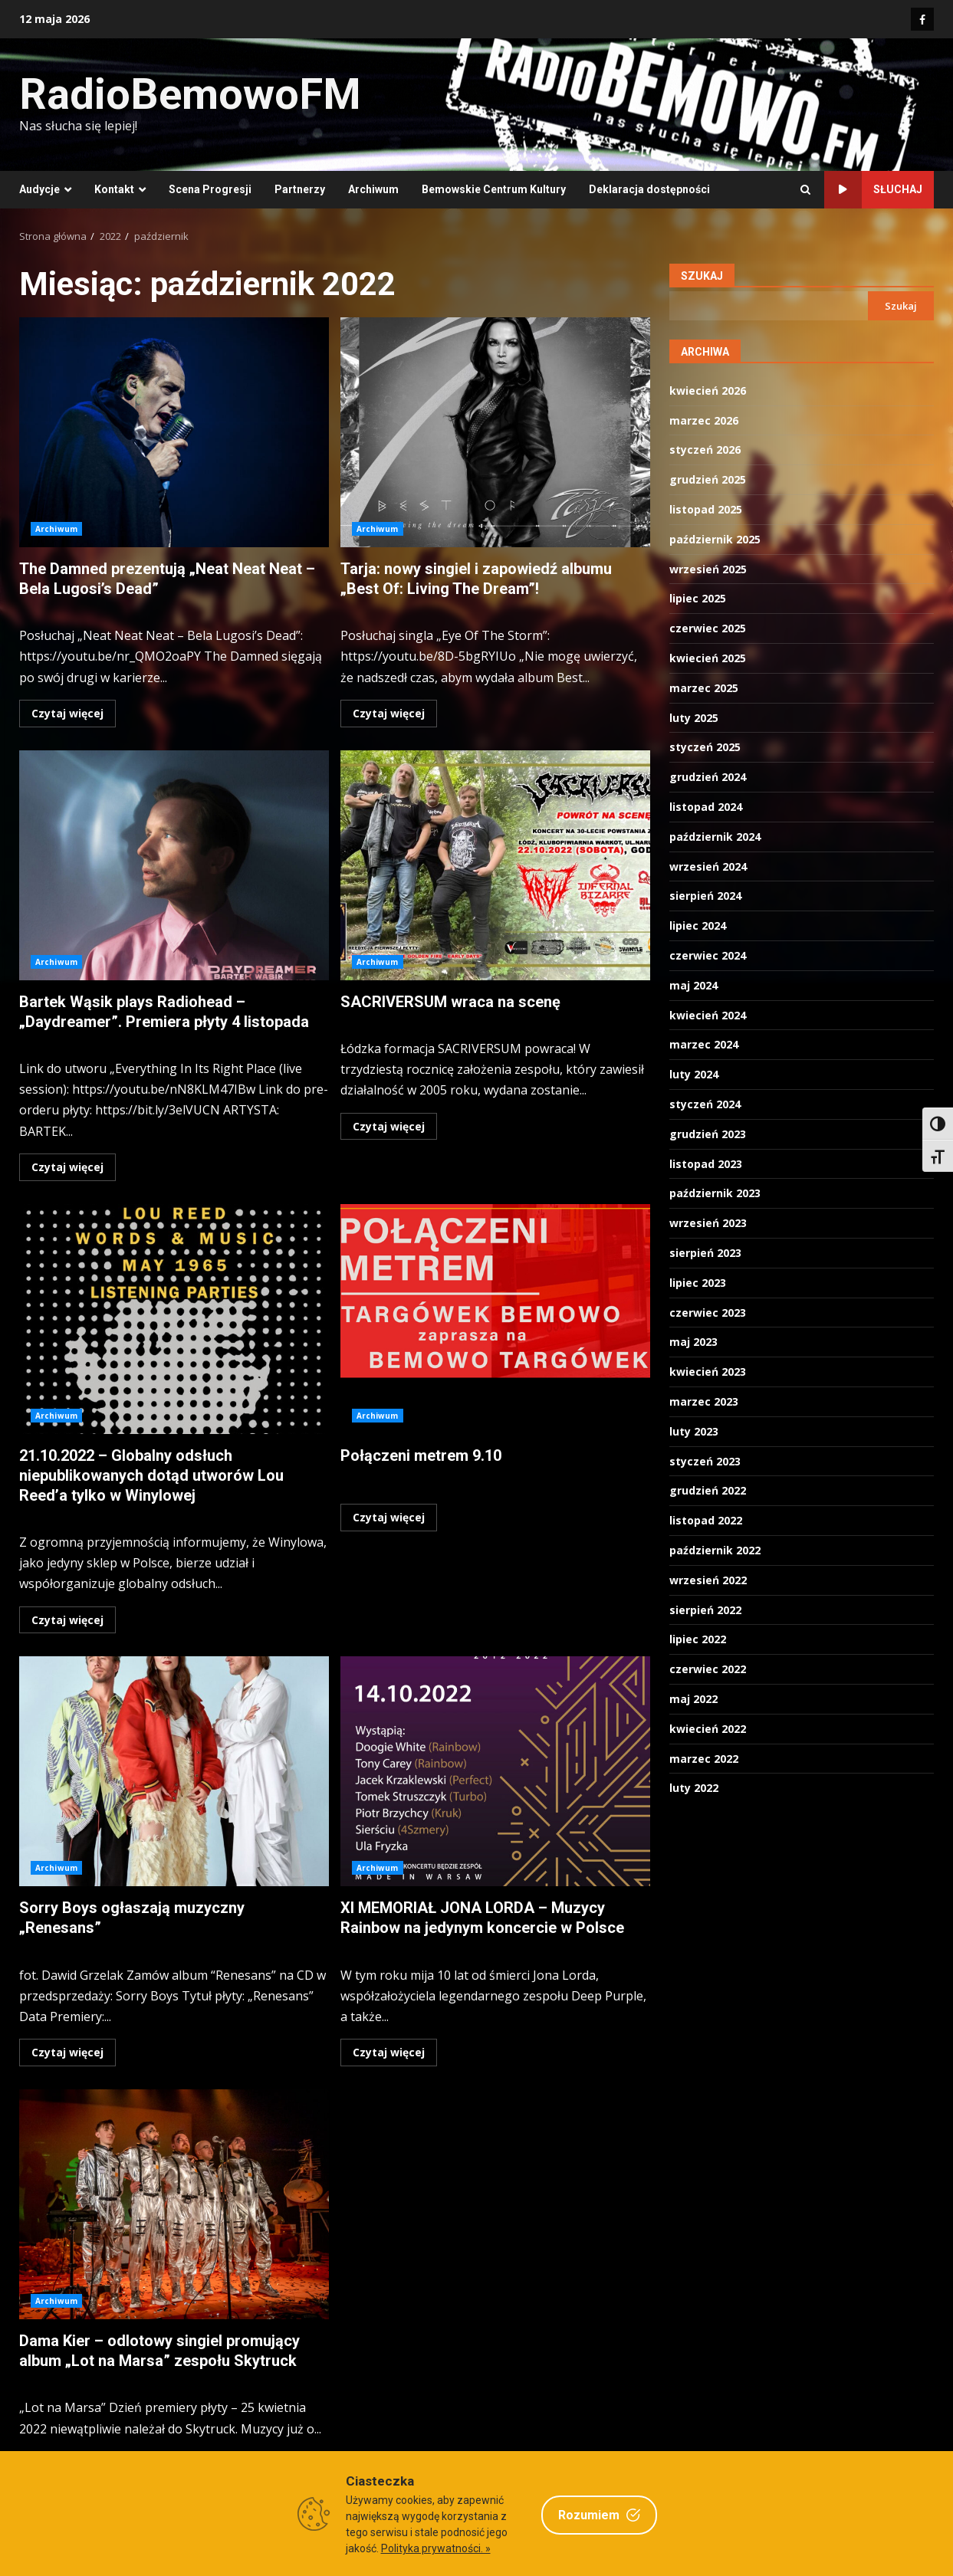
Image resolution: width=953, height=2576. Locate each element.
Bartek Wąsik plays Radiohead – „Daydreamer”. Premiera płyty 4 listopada (174, 865)
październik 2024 (715, 836)
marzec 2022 (703, 1758)
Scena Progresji (210, 189)
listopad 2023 (705, 1164)
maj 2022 (693, 1699)
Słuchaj (873, 189)
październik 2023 (715, 1193)
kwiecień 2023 (707, 1371)
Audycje (39, 189)
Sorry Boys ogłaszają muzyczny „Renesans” (174, 1771)
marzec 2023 (703, 1401)
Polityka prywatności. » (436, 2548)
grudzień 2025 (707, 479)
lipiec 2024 (697, 925)
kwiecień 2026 (707, 390)
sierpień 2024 (705, 895)
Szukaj (702, 276)
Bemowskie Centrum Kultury (494, 189)
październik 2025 (715, 539)
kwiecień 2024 (707, 1015)
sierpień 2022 (705, 1610)
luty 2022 (693, 1787)
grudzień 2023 (707, 1134)
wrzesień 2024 (708, 866)
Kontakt (114, 189)
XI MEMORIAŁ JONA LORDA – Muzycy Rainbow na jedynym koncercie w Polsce (495, 1771)
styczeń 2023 (705, 1461)
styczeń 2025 (705, 747)
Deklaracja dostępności (649, 189)
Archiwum (373, 189)
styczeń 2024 (705, 1104)
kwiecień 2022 (707, 1728)
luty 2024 (693, 1074)
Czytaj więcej (67, 713)
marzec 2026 (703, 420)
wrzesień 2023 (708, 1223)
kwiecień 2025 (707, 658)
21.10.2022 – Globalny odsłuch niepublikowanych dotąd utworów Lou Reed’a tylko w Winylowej (174, 1319)
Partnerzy (299, 189)
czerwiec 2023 (707, 1312)
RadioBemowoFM (190, 94)
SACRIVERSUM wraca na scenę (495, 865)
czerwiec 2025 (707, 628)
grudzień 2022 (707, 1490)
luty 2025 (693, 717)
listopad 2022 (705, 1520)
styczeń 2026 (705, 449)
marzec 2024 (703, 1044)
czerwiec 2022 (707, 1669)
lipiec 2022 (697, 1639)
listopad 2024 (705, 806)
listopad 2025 (705, 509)
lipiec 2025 (697, 598)
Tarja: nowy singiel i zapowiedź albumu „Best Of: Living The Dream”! (495, 432)
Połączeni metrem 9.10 (495, 1319)
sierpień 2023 (705, 1252)
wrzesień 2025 (708, 569)
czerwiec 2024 (707, 955)
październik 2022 (715, 1550)
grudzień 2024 (707, 777)
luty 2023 (693, 1431)
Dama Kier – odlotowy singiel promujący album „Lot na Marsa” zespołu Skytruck (174, 2204)
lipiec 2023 (697, 1282)
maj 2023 (693, 1341)
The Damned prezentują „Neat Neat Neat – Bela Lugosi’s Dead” (174, 432)
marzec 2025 (703, 688)
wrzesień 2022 (708, 1580)
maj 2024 (693, 985)
